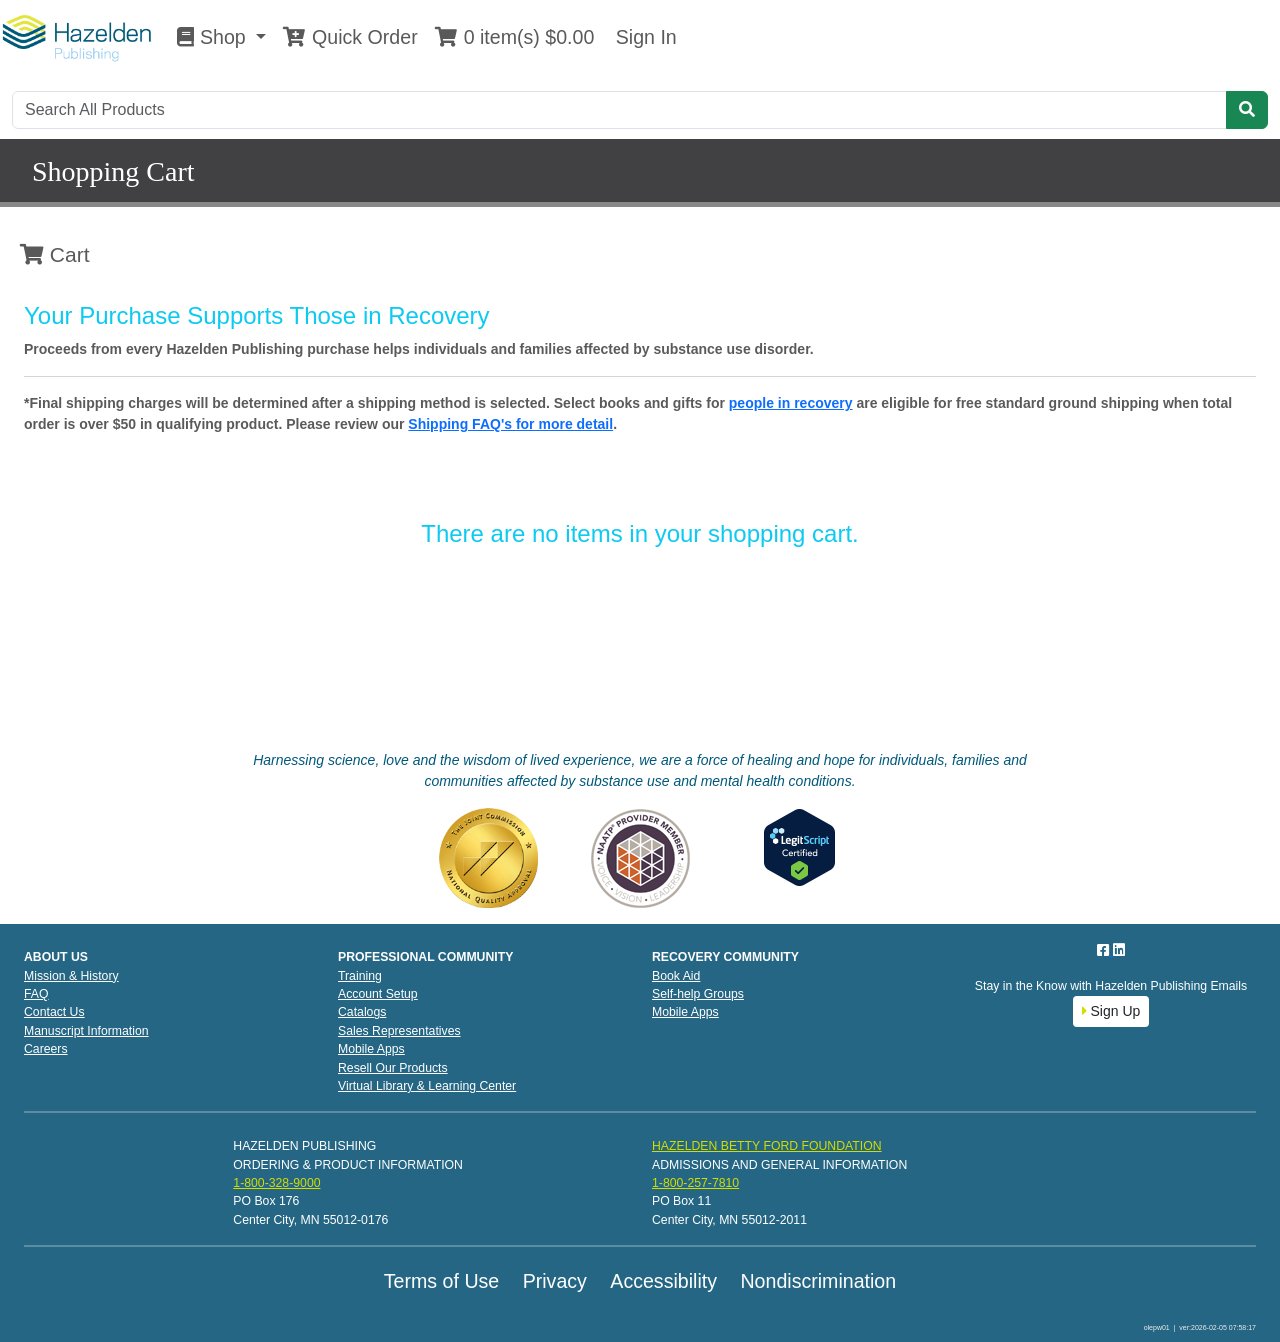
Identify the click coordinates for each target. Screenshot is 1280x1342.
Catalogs (362, 1012)
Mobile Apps (371, 1049)
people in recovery (791, 403)
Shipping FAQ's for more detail (510, 424)
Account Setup (378, 994)
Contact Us (54, 1012)
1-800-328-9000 (276, 1183)
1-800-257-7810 (695, 1183)
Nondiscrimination (818, 1281)
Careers (46, 1049)
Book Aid (676, 976)
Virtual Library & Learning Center (427, 1086)
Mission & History (71, 976)
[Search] (619, 110)
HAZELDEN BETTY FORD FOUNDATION (767, 1146)
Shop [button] (214, 37)
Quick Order (350, 37)
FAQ (36, 994)
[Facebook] (1105, 950)
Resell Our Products (393, 1068)
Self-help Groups (698, 994)
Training (360, 976)
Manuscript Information (86, 1031)
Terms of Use (441, 1281)
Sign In (643, 37)
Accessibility (663, 1281)
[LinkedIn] (1119, 950)
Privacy (555, 1281)
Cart (55, 254)
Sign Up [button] (1111, 1011)
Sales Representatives (399, 1031)
